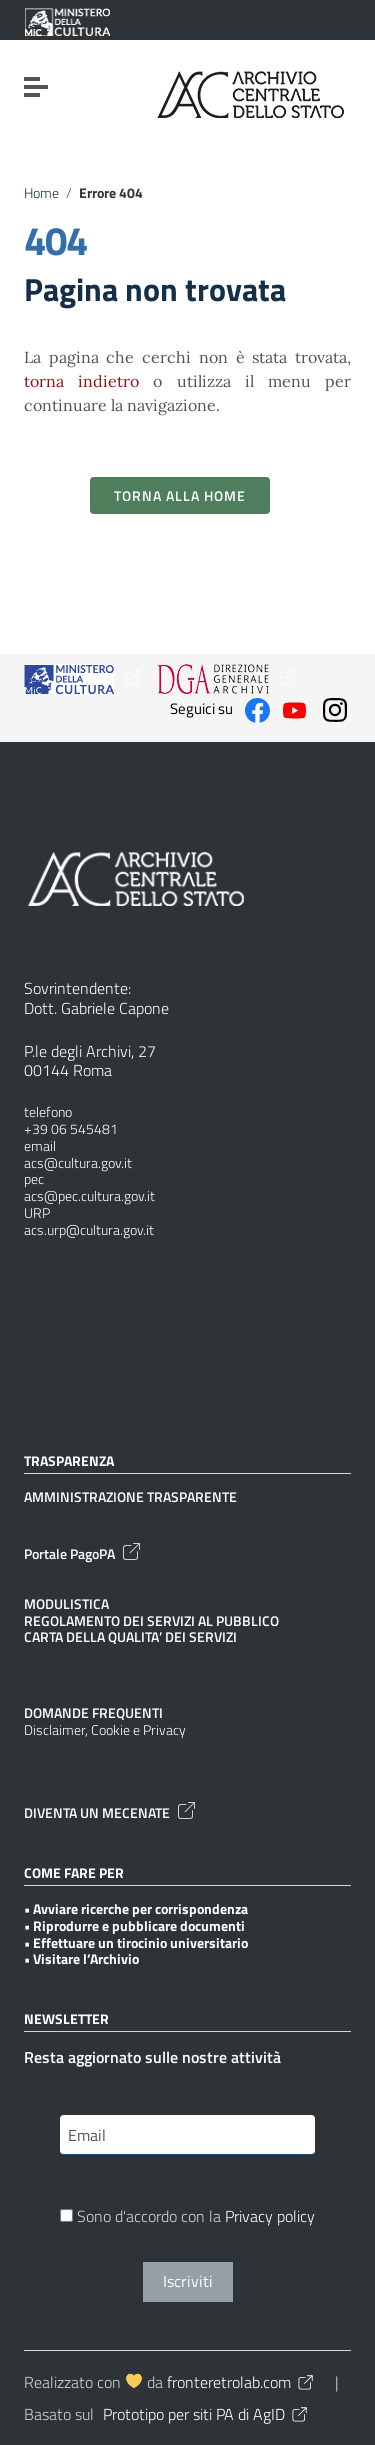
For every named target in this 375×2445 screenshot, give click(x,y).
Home (41, 193)
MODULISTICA (66, 1604)
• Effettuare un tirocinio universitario (136, 1943)
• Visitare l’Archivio (81, 1959)
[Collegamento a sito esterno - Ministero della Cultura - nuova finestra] (67, 22)
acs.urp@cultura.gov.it (89, 1230)
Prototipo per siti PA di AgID (206, 2414)
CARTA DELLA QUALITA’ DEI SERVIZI (130, 1637)
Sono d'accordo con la (187, 2217)
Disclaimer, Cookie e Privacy (105, 1730)
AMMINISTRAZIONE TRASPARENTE (130, 1497)
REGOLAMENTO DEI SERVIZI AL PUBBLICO (151, 1621)
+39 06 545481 (71, 1129)
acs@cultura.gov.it (78, 1163)
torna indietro (81, 381)
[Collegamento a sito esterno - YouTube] (294, 708)
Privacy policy (270, 2216)
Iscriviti (188, 2281)
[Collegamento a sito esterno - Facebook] (257, 708)
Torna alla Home (180, 495)
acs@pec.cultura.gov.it (89, 1196)
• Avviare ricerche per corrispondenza (136, 1909)
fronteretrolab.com (241, 2382)
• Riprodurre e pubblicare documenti (134, 1926)
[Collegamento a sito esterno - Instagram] (335, 708)
